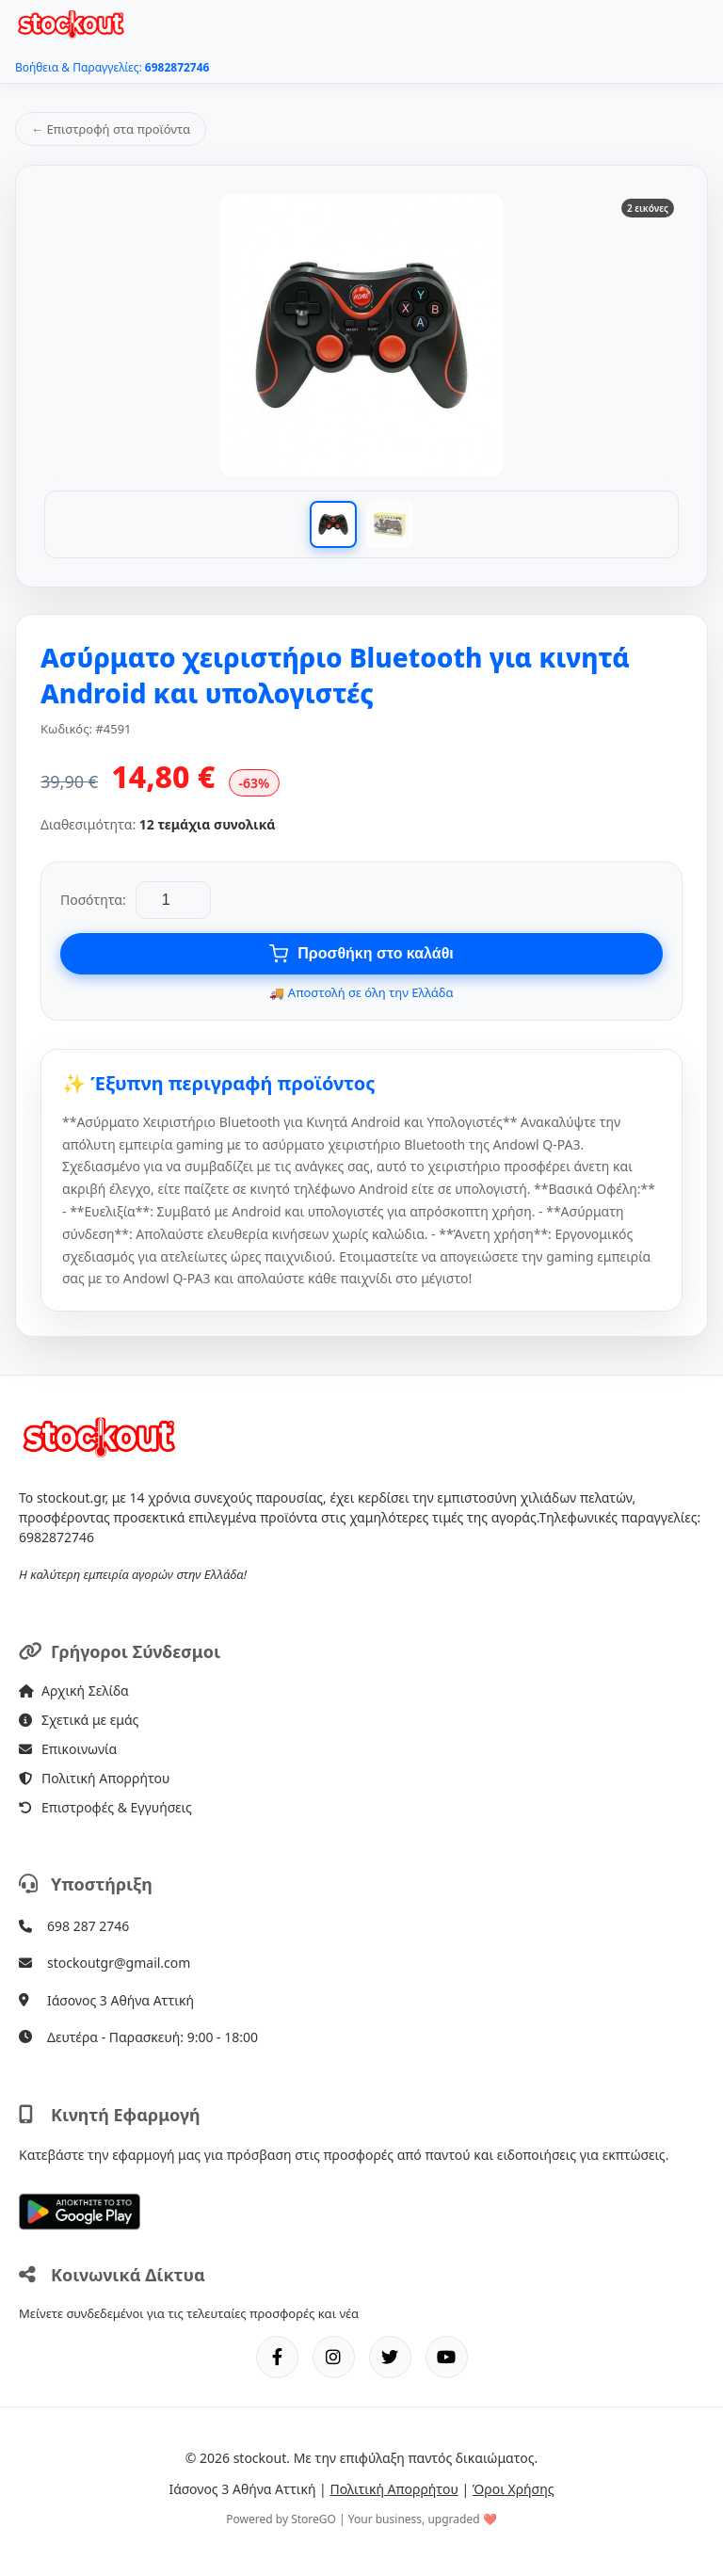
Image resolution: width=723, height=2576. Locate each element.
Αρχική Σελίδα (74, 1690)
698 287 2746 (88, 1926)
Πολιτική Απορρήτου (94, 1778)
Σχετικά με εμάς (78, 1720)
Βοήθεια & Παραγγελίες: (112, 67)
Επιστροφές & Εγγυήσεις (105, 1807)
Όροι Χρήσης (513, 2489)
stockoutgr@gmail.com (118, 1963)
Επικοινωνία (68, 1749)
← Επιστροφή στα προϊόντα (110, 129)
